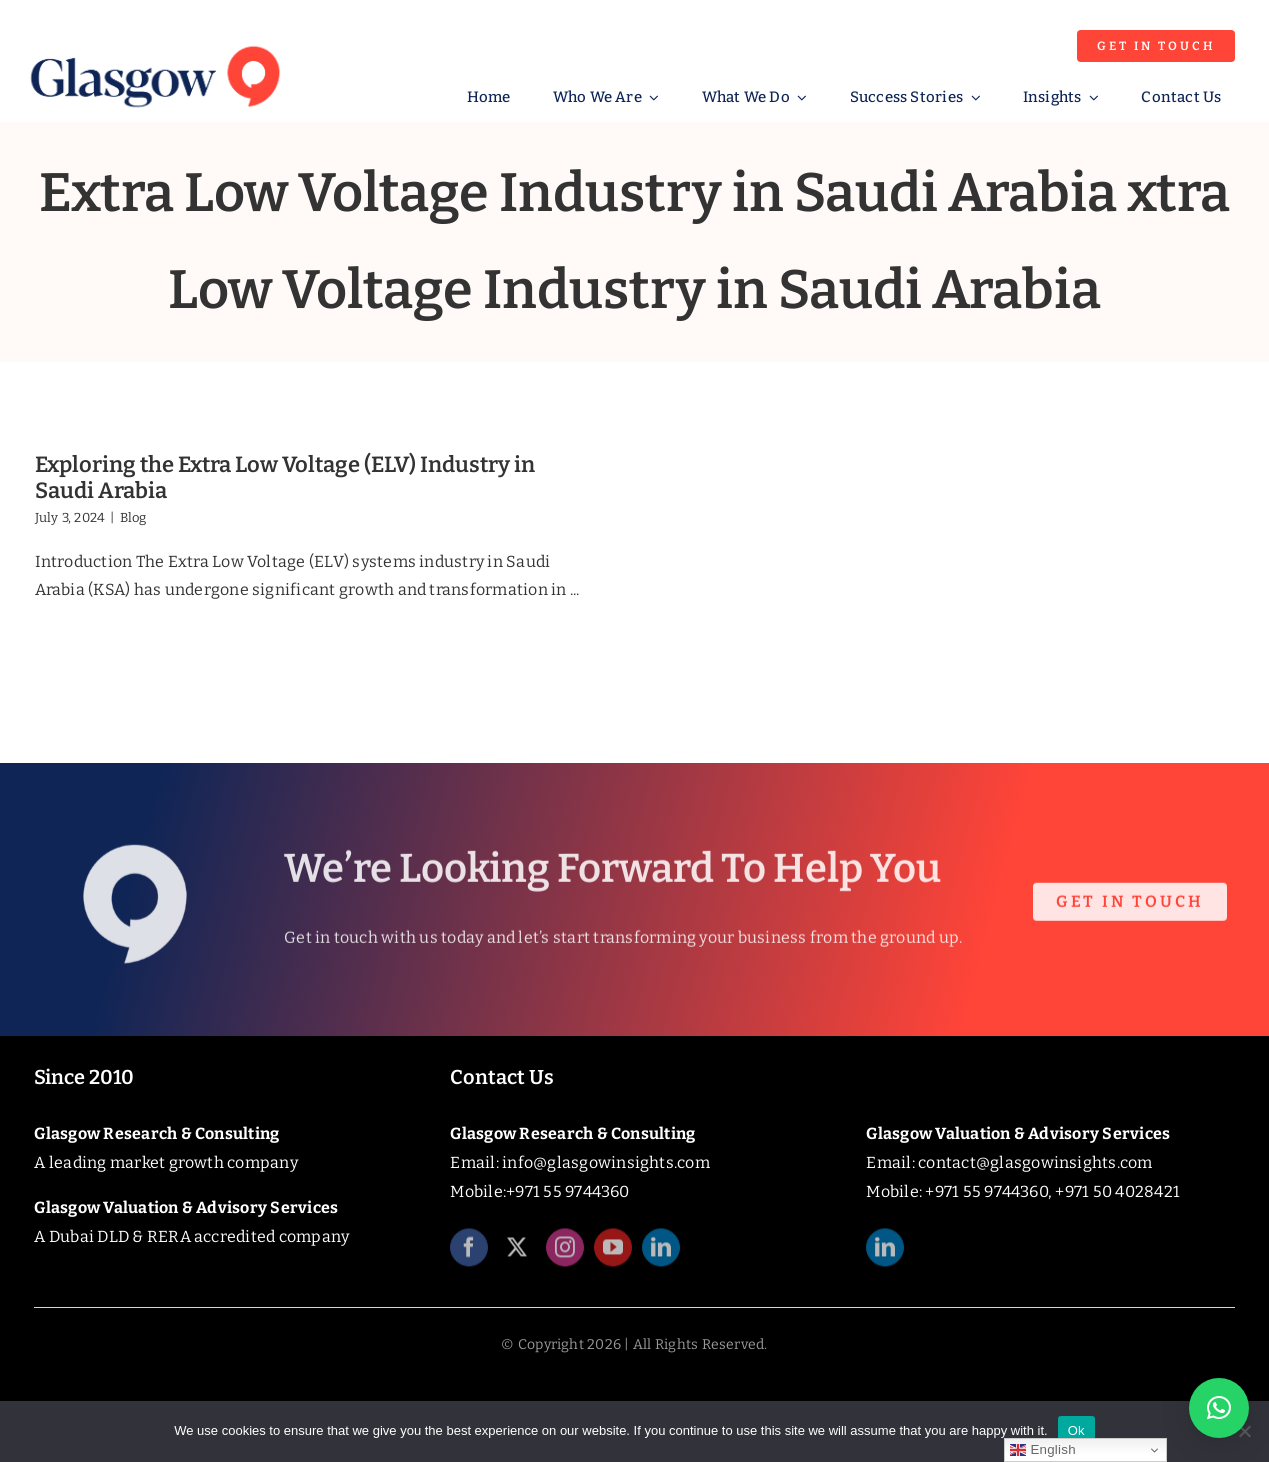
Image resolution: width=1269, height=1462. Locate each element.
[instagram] (565, 1255)
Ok (1076, 1430)
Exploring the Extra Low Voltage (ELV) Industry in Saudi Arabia (285, 477)
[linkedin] (661, 1255)
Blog (133, 517)
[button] (1219, 1408)
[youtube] (613, 1255)
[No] (1244, 1431)
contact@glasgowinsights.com (1035, 1162)
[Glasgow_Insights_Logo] (153, 42)
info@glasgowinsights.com (606, 1162)
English (1042, 1450)
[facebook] (469, 1255)
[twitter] (517, 1255)
